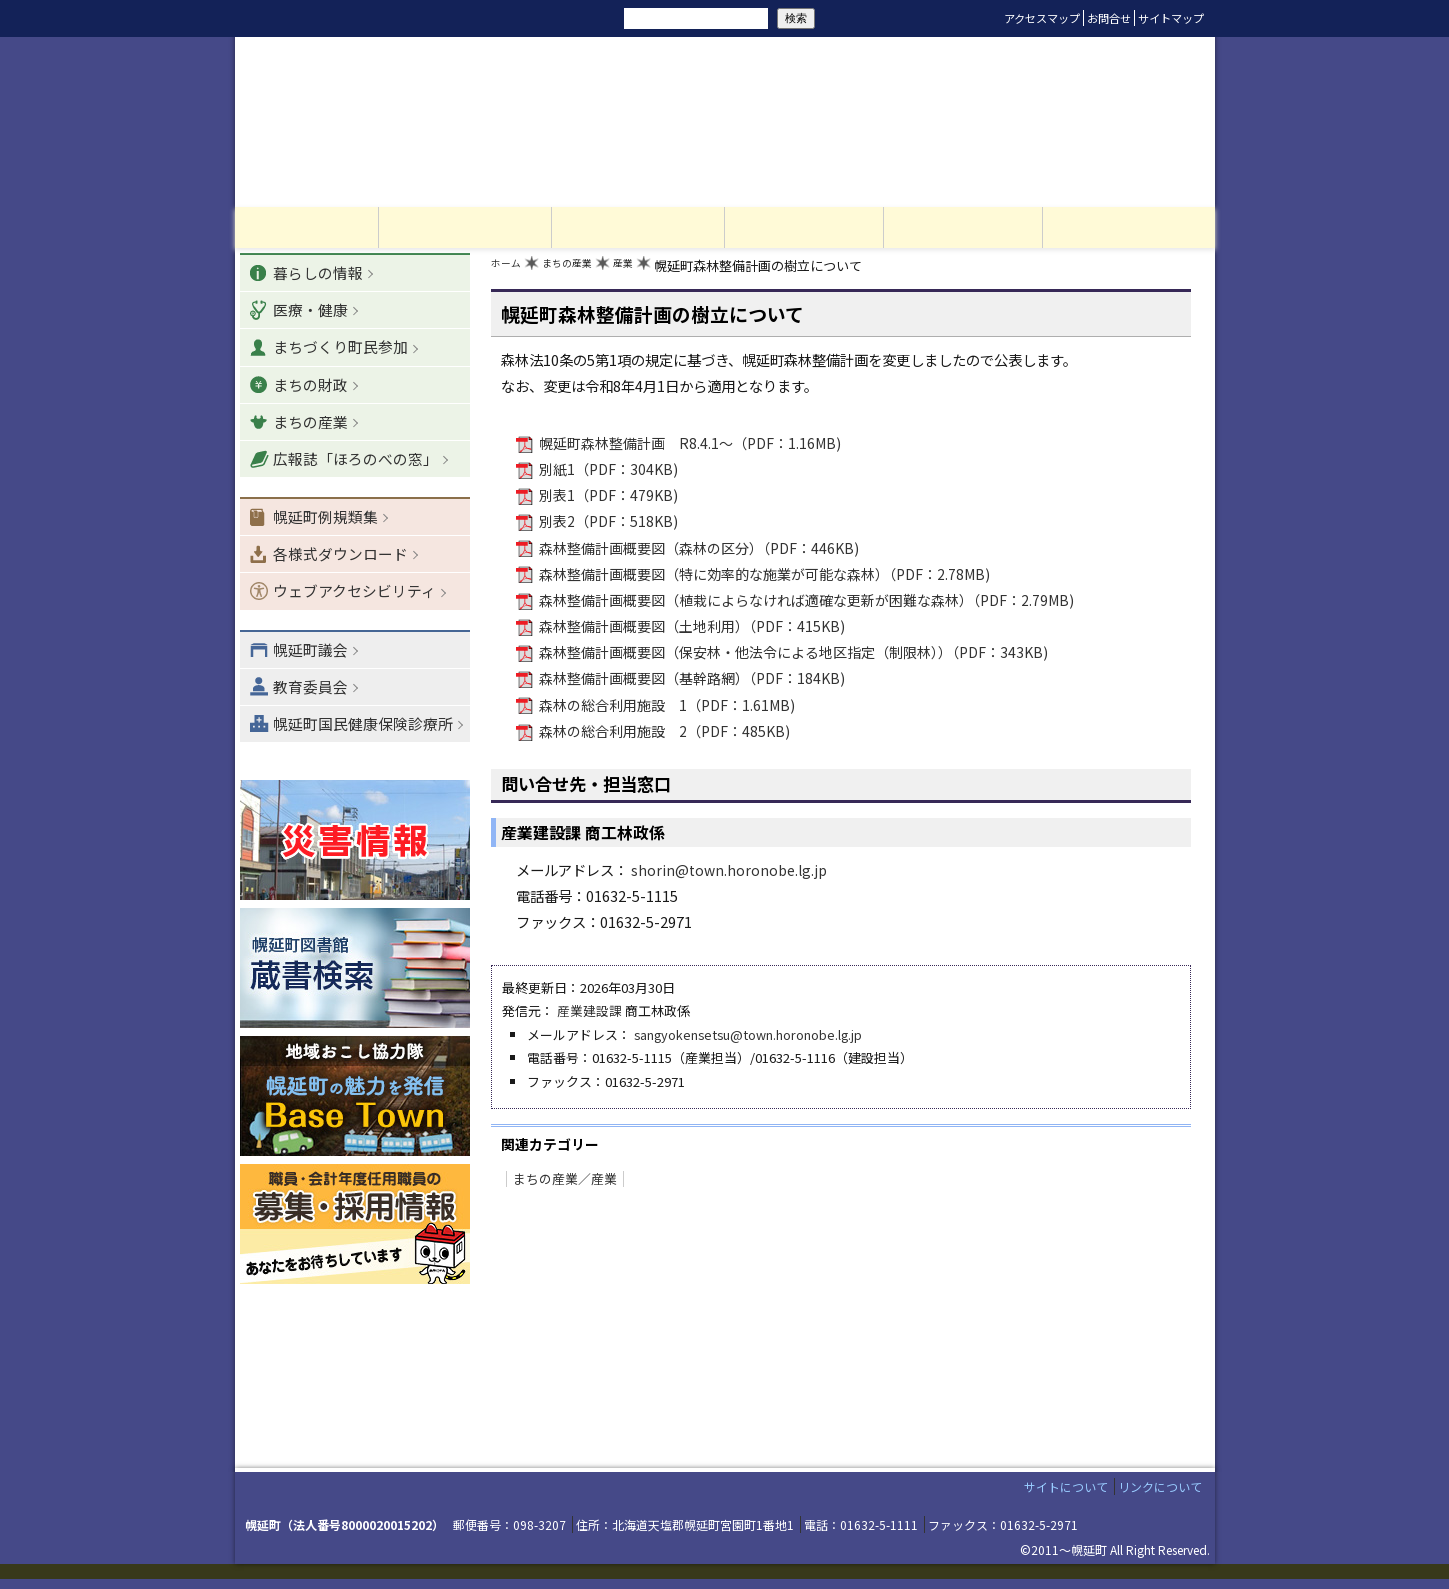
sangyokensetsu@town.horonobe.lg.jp (750, 1035)
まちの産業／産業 (561, 1178)
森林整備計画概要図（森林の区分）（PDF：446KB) (698, 550)
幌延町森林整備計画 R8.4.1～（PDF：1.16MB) (690, 447)
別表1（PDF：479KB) (608, 499)
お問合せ (1109, 18)
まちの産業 (583, 270)
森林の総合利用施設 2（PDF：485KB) (664, 732)
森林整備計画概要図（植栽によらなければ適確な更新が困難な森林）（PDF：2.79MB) (806, 602)
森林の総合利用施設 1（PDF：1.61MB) (667, 706)
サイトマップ (1171, 18)
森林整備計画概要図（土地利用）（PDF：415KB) (691, 628)
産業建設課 (589, 1012)
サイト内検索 (593, 17)
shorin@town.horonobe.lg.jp (730, 871)
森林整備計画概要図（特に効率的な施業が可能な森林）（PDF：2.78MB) (764, 576)
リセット (507, 18)
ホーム (510, 270)
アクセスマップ (1042, 18)
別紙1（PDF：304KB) (608, 473)
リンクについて (1160, 1497)
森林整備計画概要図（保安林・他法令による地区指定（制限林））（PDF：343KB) (793, 654)
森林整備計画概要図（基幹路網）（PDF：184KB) (691, 680)
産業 (650, 270)
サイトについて (1066, 1497)
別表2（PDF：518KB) (608, 525)
